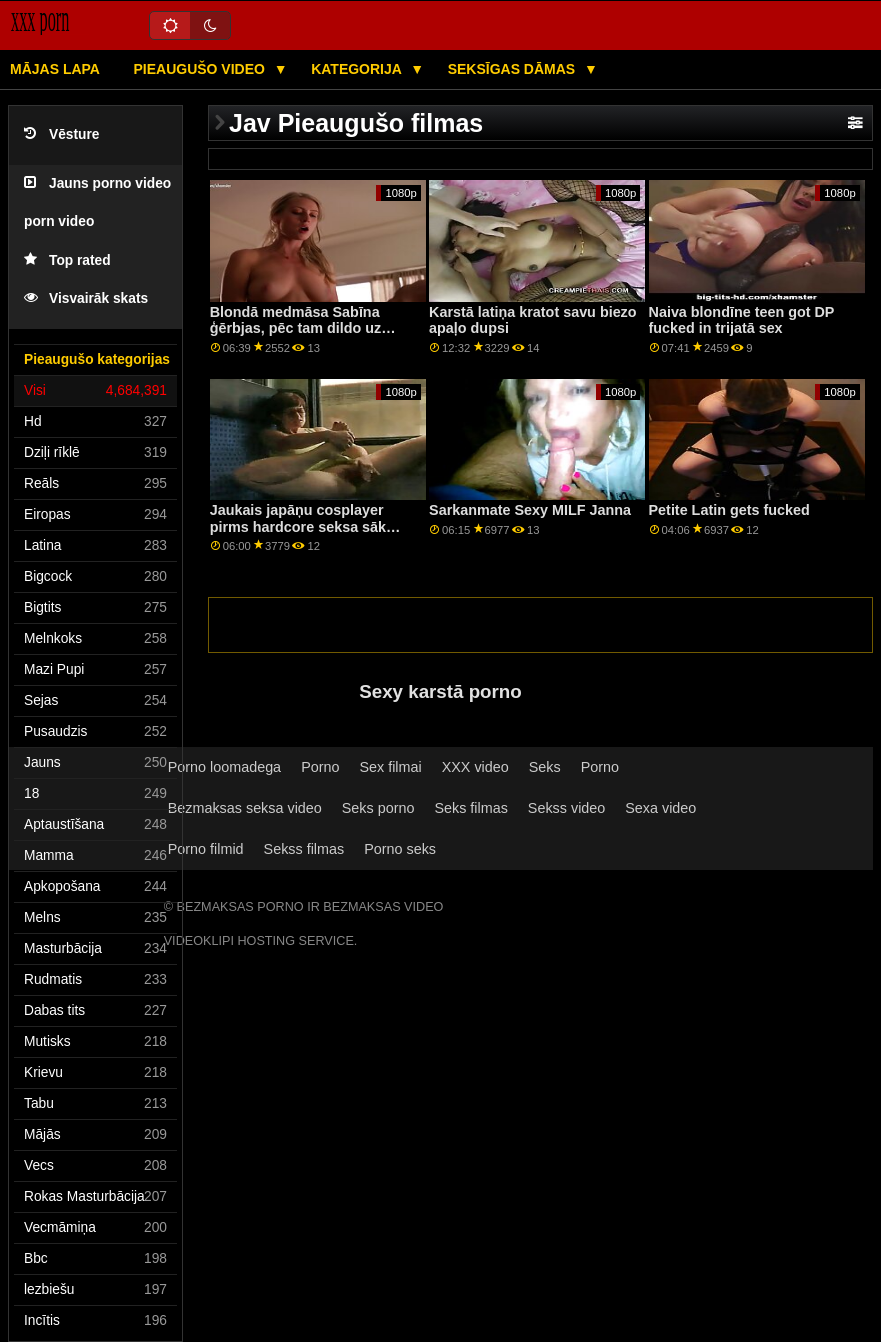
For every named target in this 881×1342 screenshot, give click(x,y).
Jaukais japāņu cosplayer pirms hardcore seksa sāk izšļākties (298, 526)
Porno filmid (206, 849)
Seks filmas (470, 808)
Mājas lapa (55, 69)
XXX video (475, 767)
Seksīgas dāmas (513, 69)
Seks (545, 767)
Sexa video (660, 808)
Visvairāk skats (86, 298)
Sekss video (566, 808)
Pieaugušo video (200, 69)
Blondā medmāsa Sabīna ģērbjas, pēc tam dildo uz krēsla (296, 328)
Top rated (67, 260)
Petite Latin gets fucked (729, 510)
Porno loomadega (224, 767)
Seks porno (378, 808)
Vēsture (61, 134)
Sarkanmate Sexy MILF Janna (530, 510)
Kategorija (358, 69)
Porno (320, 767)
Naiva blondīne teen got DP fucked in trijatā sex (742, 320)
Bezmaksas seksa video (245, 808)
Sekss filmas (304, 849)
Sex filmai (390, 767)
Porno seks (400, 849)
